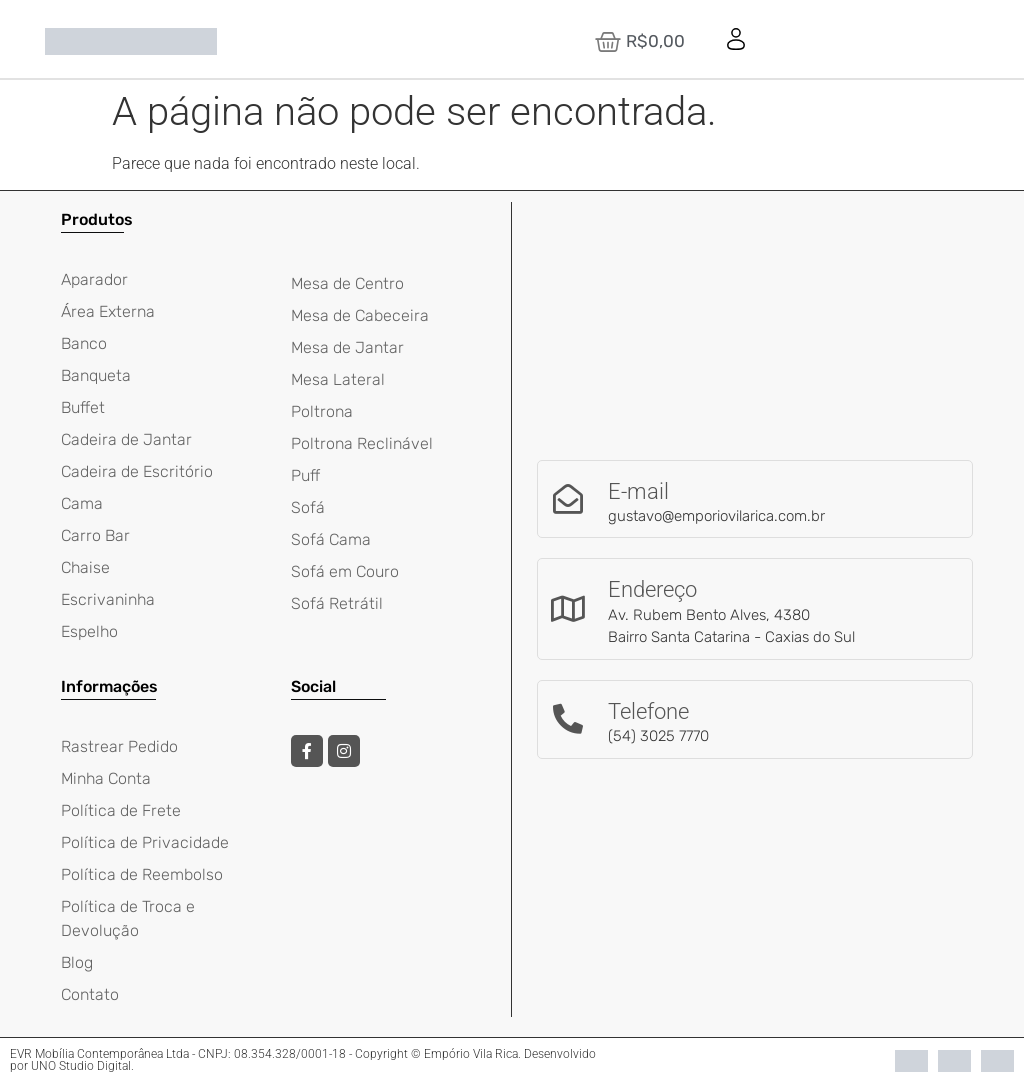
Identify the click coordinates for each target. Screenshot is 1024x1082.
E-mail (638, 491)
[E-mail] (568, 499)
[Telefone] (568, 719)
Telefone (648, 711)
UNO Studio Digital (81, 1066)
